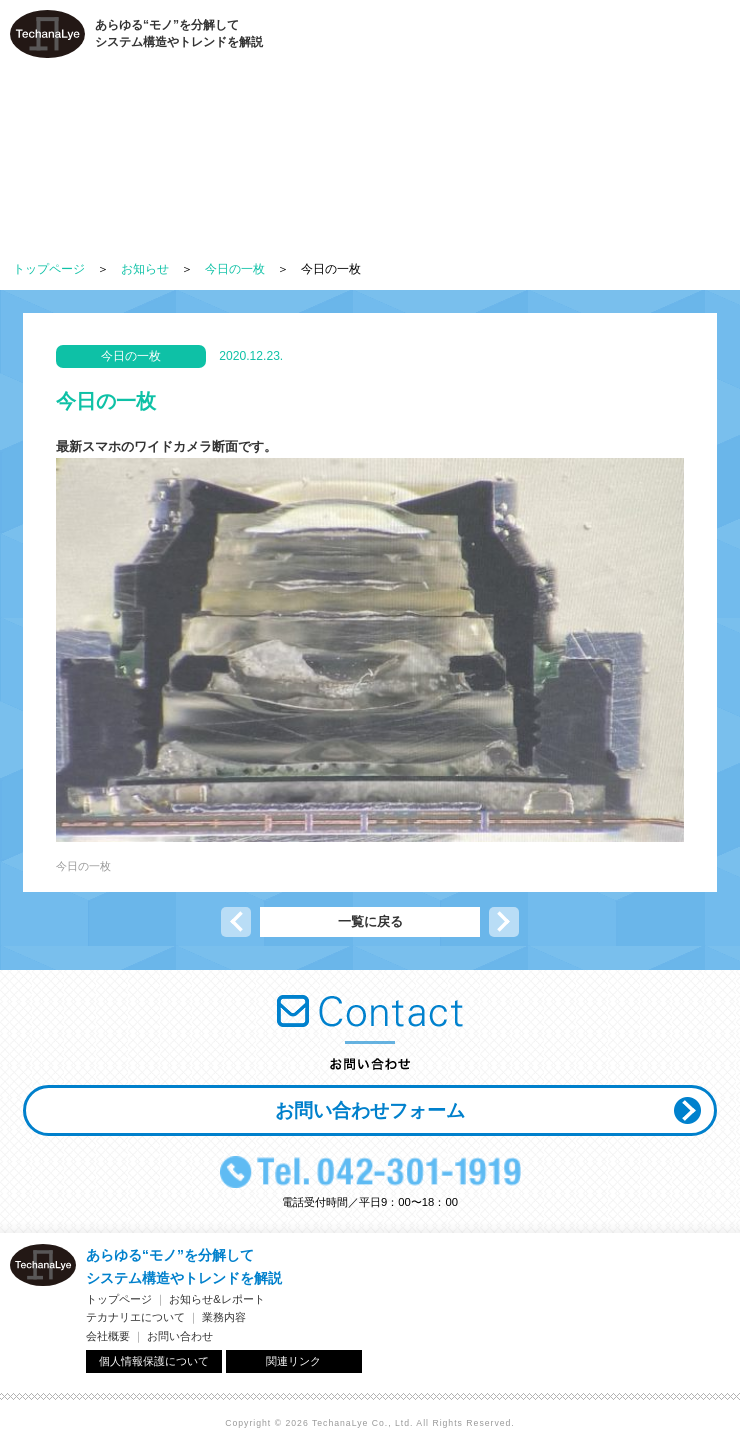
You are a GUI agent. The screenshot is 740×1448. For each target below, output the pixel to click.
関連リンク (293, 1361)
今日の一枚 (235, 269)
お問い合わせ (180, 1336)
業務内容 (224, 1317)
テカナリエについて (135, 1317)
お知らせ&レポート (217, 1299)
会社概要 (108, 1336)
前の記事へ (236, 922)
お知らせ (145, 269)
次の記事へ (504, 922)
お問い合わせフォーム (370, 1110)
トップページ (49, 269)
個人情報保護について (154, 1361)
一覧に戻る (370, 921)
